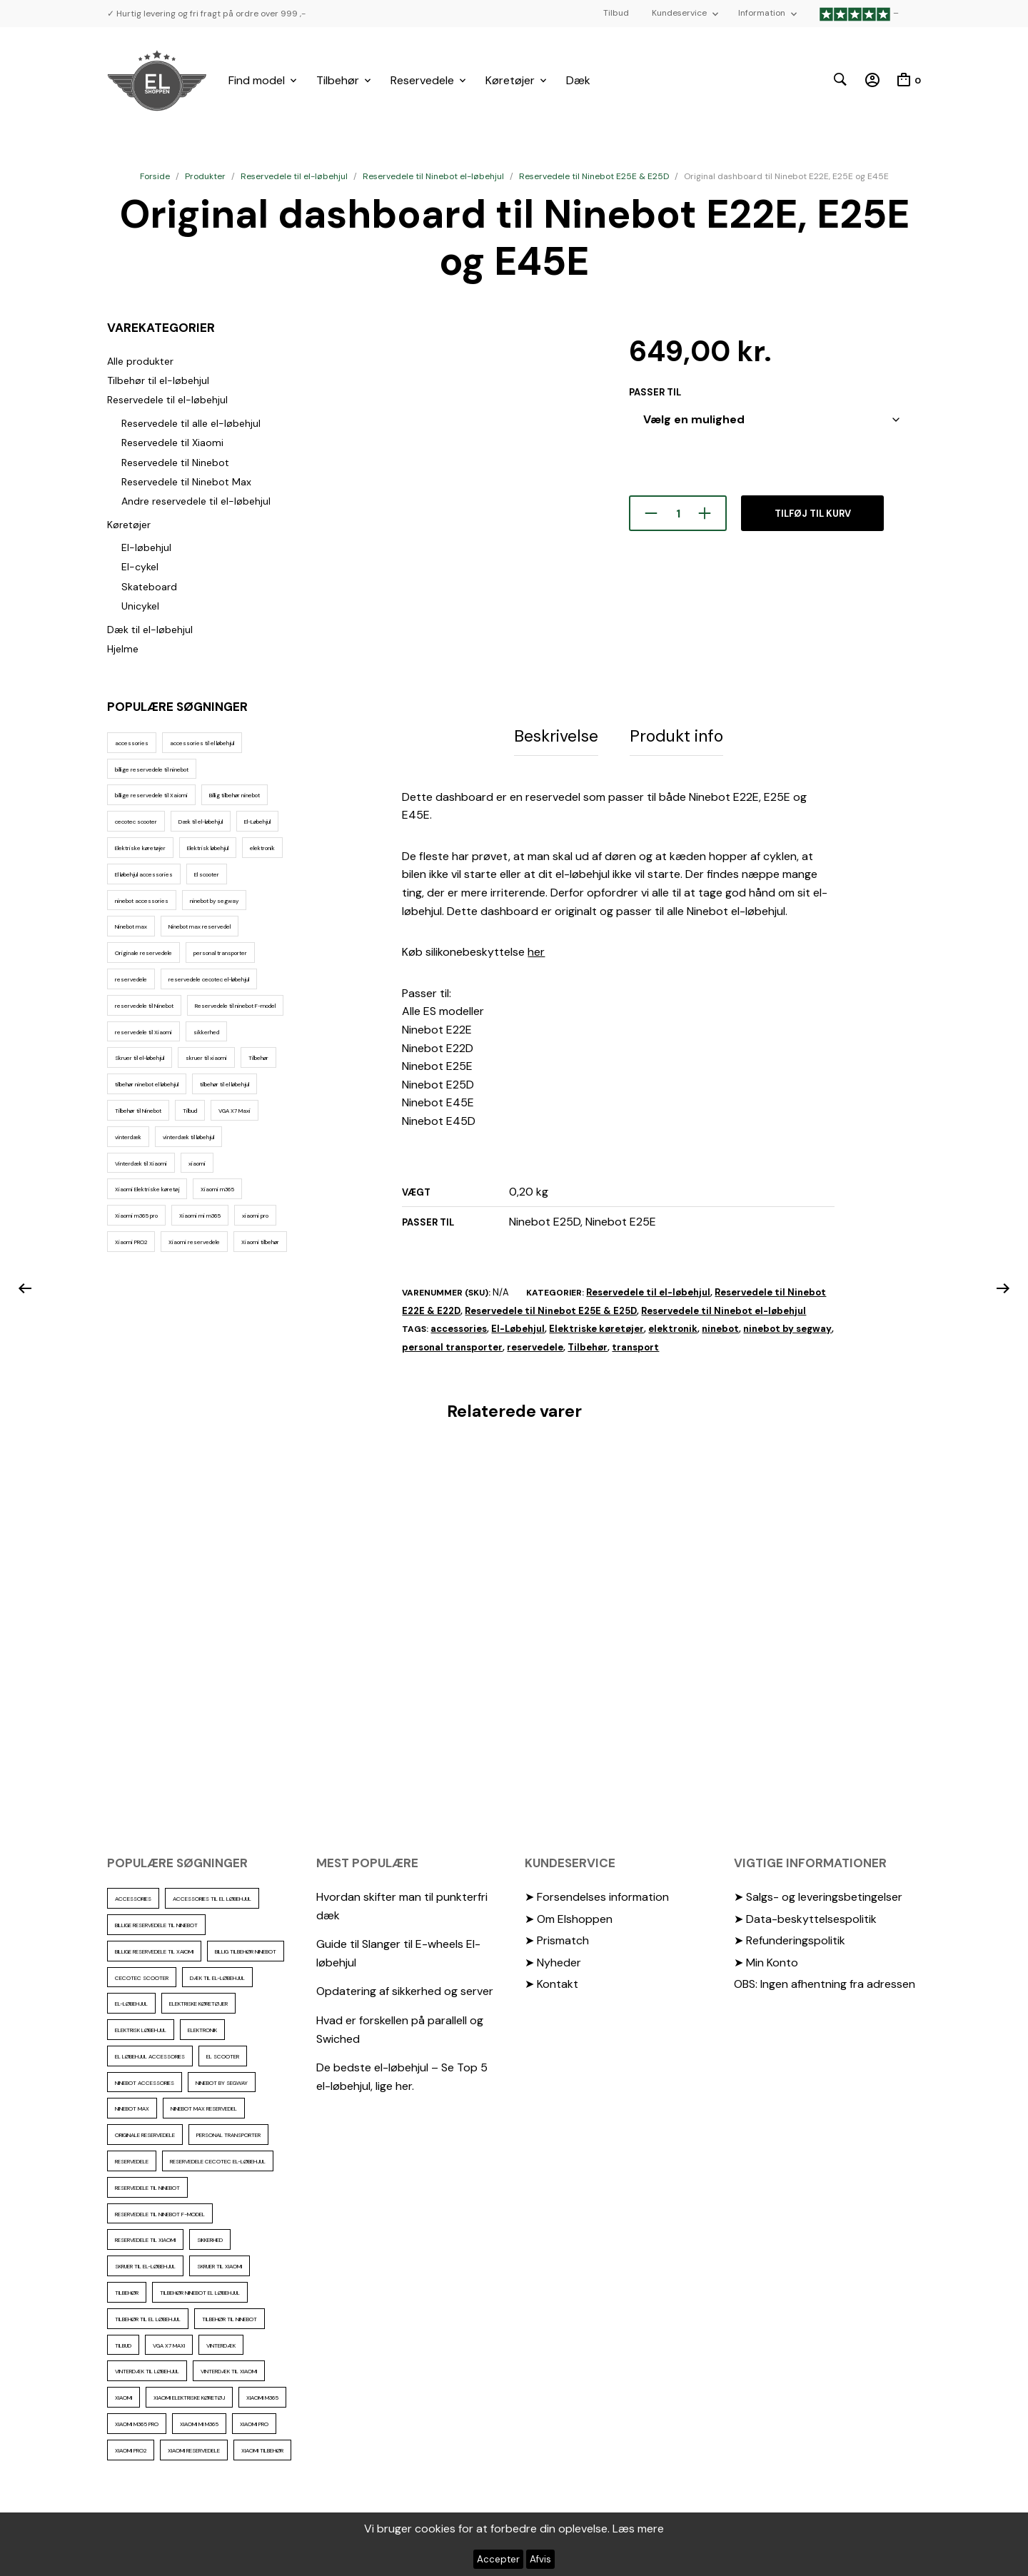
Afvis (540, 2559)
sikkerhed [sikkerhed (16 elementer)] (206, 1032)
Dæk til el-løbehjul (150, 629)
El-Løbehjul (518, 1326)
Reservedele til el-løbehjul (294, 176)
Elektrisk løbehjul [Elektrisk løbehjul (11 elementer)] (207, 848)
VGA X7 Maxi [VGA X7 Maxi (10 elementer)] (234, 1110)
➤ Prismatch (557, 1937)
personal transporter (452, 1344)
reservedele (535, 1344)
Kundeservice (679, 13)
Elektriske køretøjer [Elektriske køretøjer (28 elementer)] (140, 848)
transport (635, 1344)
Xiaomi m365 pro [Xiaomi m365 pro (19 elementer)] (136, 1215)
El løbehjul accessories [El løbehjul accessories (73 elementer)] (144, 874)
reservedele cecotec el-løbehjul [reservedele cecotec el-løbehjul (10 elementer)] (208, 979)
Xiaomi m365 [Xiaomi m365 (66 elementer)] (217, 1189)
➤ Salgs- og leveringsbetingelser (818, 1893)
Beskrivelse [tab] (556, 734)
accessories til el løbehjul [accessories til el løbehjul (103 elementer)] (202, 743)
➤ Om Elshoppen (569, 1916)
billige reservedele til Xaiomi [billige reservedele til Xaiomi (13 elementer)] (151, 795)
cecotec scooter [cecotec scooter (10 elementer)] (136, 821)
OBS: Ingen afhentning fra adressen (824, 1981)
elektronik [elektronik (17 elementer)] (262, 848)
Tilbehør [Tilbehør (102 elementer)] (258, 1057)
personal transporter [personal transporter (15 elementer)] (220, 952)
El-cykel (139, 566)
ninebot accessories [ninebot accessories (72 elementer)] (141, 900)
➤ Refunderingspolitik (789, 1937)
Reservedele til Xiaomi (172, 442)
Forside (155, 176)
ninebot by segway (787, 1326)
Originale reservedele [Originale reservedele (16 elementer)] (143, 952)
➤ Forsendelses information (597, 1893)
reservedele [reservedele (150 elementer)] (131, 979)
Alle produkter (140, 361)
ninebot (720, 1326)
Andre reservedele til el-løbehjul (196, 501)
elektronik (672, 1326)
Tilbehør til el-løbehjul (158, 380)
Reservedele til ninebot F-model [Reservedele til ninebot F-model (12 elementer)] (235, 1005)
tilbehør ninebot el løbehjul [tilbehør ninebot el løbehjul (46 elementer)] (146, 1084)
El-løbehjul (146, 547)
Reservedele (422, 80)
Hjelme (122, 648)
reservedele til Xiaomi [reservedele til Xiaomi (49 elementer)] (143, 1032)
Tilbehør (337, 80)
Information (761, 13)
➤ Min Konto (766, 1959)
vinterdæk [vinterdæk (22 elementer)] (128, 1137)
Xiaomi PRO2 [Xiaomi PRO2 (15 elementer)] (131, 1242)
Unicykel (140, 606)
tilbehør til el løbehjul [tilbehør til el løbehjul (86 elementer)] (224, 1084)
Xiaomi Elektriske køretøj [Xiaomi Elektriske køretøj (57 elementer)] (147, 1189)
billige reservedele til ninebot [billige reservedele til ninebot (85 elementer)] (151, 769)
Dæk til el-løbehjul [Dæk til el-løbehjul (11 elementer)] (200, 821)
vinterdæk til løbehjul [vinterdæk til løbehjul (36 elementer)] (188, 1137)
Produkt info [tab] (676, 734)
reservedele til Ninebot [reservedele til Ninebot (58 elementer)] (144, 1005)
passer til (655, 392)
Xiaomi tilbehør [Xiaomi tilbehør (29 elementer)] (260, 1242)
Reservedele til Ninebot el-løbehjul (433, 176)
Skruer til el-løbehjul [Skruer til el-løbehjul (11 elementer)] (139, 1057)
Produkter (205, 176)
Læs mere (638, 2528)
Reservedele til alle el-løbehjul (191, 423)
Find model (256, 80)
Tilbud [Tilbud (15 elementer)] (190, 1110)
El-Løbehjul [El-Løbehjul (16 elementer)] (257, 821)
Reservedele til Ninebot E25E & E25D (594, 176)
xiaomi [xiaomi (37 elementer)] (197, 1163)
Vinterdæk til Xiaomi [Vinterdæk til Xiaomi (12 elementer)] (141, 1163)
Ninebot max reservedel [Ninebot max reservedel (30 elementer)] (199, 926)
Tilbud (616, 13)
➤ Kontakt (551, 1981)
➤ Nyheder (553, 1959)
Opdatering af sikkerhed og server (404, 1988)
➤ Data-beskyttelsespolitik (805, 1916)
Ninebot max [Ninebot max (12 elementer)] (131, 926)
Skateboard (149, 586)
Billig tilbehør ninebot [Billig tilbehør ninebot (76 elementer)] (234, 795)
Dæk (578, 80)
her (536, 948)
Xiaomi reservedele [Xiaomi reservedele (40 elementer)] (194, 1242)
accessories (458, 1326)
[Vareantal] (678, 513)
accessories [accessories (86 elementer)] (131, 743)
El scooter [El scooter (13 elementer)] (206, 874)
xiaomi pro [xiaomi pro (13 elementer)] (255, 1215)
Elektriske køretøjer (596, 1326)
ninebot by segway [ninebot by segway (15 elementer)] (214, 900)
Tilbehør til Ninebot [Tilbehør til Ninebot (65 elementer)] (138, 1110)
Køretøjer (510, 80)
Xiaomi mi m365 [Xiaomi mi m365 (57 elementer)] (200, 1215)
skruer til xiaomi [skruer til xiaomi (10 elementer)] (206, 1057)
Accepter (498, 2559)
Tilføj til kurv (813, 513)
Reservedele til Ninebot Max (186, 481)
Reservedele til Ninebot (175, 462)
